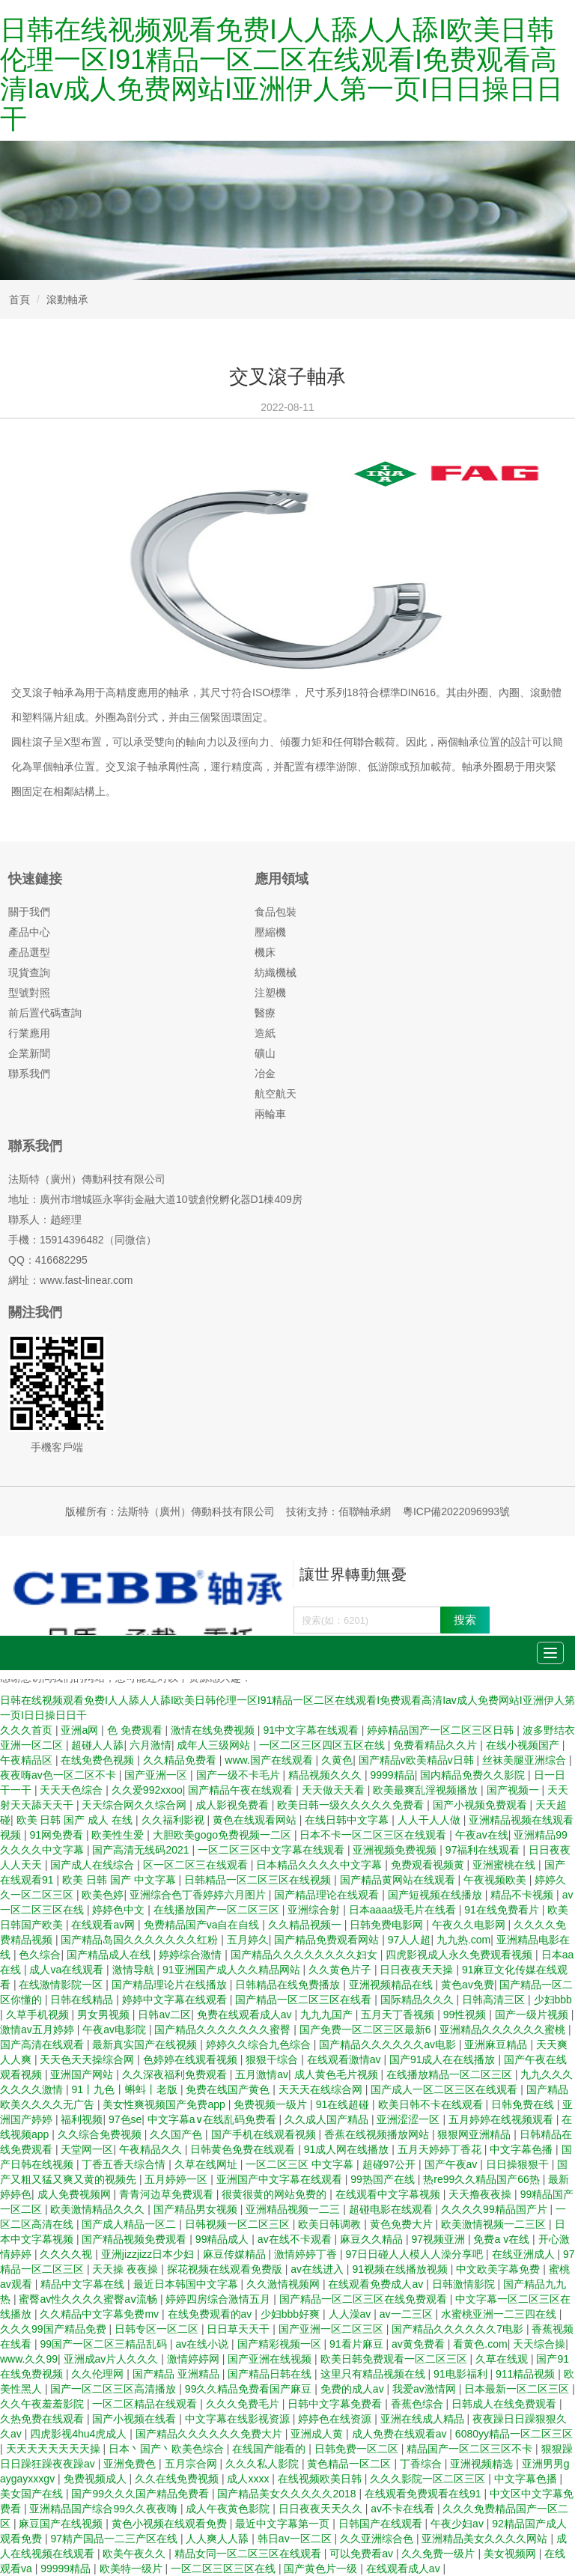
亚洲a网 (81, 1730)
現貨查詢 (29, 972)
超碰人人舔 (97, 1745)
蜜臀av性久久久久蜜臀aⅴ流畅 (89, 2299)
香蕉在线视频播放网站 (378, 2134)
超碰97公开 (390, 2164)
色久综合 (40, 1955)
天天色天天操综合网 (88, 2059)
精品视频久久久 (326, 1775)
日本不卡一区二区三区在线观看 (374, 1835)
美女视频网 (511, 2554)
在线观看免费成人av (377, 2284)
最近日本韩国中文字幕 (187, 2284)
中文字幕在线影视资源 (239, 2419)
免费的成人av (353, 2389)
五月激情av (261, 2074)
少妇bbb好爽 (292, 2314)
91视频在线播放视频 (401, 2269)
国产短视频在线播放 (436, 1895)
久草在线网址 (207, 2164)
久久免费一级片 (439, 2554)
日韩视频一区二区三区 (239, 2224)
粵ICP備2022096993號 (456, 1511)
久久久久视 (67, 2254)
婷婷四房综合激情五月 (219, 2299)
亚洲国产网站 (83, 2074)
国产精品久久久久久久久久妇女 (305, 1955)
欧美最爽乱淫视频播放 (427, 1790)
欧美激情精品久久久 (98, 2209)
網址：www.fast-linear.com (70, 1280)
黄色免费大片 (403, 2224)
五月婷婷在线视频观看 (502, 2119)
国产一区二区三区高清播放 (114, 2389)
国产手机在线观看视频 (265, 2134)
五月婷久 (248, 1940)
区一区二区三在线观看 (197, 1865)
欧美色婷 (103, 1895)
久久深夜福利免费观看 (176, 2074)
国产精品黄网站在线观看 (399, 1880)
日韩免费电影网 (388, 1925)
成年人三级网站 (215, 1745)
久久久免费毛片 (244, 2404)
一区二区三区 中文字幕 (301, 2164)
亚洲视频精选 (483, 2464)
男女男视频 (105, 2015)
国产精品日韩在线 (271, 2374)
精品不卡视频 (523, 1895)
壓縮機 (270, 932)
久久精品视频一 (306, 1925)
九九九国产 (328, 2015)
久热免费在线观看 (43, 2419)
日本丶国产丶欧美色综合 (168, 2449)
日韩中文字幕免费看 (336, 2404)
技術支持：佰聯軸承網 (338, 1511)
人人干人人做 (430, 1820)
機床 (265, 952)
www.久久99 (29, 2359)
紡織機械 (275, 972)
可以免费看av (362, 2554)
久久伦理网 (99, 2374)
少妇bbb (553, 2000)
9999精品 (392, 1775)
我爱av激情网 (425, 2389)
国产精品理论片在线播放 (171, 1985)
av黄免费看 (420, 2344)
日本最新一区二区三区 (518, 2389)
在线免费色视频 (99, 1760)
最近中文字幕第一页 (283, 2524)
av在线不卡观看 (296, 2239)
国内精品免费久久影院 (474, 1775)
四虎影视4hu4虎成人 (80, 2434)
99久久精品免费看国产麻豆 (249, 2389)
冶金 (265, 1074)
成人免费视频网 (75, 2194)
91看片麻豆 (357, 2344)
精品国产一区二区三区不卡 (471, 2449)
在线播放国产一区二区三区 (217, 1910)
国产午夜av (453, 2164)
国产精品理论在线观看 (328, 1895)
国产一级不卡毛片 (239, 1775)
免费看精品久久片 (436, 1745)
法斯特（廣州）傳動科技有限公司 (86, 1179)
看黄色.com (480, 2344)
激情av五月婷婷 (38, 2029)
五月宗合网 (192, 2464)
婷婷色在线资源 (336, 2419)
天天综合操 (539, 2344)
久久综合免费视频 (101, 2134)
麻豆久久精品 (373, 2239)
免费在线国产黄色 (229, 2089)
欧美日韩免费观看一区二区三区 (395, 2359)
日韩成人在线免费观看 (505, 2404)
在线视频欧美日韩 (321, 2479)
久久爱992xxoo (147, 1790)
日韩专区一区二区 (158, 2329)
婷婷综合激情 (192, 1955)
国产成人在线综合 (93, 1865)
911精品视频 (527, 2374)
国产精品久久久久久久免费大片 (210, 2434)
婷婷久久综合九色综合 (260, 2044)
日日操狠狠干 (519, 2164)
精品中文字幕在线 (83, 2284)
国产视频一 (514, 1790)
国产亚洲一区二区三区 (332, 2329)
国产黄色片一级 (322, 2569)
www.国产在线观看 (270, 1760)
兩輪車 (270, 1114)
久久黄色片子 (341, 1970)
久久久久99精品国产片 (495, 2209)
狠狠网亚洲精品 (475, 2134)
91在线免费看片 (502, 1910)
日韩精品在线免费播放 (289, 1985)
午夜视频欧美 (496, 1880)
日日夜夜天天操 (418, 1970)
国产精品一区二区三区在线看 (304, 2000)
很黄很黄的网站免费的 (275, 2194)
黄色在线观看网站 (256, 1820)
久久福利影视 (174, 1820)
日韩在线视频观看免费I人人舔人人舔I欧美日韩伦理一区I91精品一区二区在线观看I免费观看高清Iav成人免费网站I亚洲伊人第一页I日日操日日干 (281, 74)
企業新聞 (29, 1053)
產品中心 (29, 932)
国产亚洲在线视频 (271, 2359)
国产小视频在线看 (135, 2419)
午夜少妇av (459, 2524)
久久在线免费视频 (178, 2479)
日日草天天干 (240, 2329)
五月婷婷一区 (177, 2179)
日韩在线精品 (83, 2000)
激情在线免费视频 (214, 1730)
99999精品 (67, 2569)
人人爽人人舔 (219, 2539)
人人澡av (351, 2314)
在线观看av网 (104, 1925)
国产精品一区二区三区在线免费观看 (364, 2299)
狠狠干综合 (273, 2059)
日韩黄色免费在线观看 (244, 2149)
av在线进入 (318, 2269)
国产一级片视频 (533, 2015)
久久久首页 (27, 1730)
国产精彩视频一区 (280, 2344)
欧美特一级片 (132, 2569)
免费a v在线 (502, 2239)
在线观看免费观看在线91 (424, 2494)
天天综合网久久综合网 (135, 1805)
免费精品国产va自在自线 (203, 1925)
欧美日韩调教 (331, 2224)
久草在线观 (503, 2359)
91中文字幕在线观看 (312, 1730)
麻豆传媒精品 (236, 2254)
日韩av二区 (164, 2015)
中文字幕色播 (523, 2149)
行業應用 (29, 1033)
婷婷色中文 (119, 1910)
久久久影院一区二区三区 (429, 2479)
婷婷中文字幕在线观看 (176, 2000)
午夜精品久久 (152, 2149)
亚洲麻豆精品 (497, 2044)
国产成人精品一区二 (130, 2224)
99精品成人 (223, 2239)
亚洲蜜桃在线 (505, 1865)
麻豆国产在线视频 (62, 2524)
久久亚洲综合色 (378, 2539)
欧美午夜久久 (135, 2554)
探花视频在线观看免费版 (226, 2269)
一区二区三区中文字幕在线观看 (272, 1850)
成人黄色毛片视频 (337, 2074)
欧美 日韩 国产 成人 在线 (76, 1820)
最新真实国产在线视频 (146, 2044)
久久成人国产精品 (328, 2119)
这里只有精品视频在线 (374, 2374)
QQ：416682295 (48, 1260)
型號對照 (29, 993)
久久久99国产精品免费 (54, 2329)
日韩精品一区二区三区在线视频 (259, 1880)
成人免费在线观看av (401, 2434)
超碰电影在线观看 (392, 2209)
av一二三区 (408, 2314)
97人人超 (409, 1940)
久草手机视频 (39, 2015)
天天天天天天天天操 (54, 2449)
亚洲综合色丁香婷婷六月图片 (199, 1895)
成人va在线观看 (67, 1970)
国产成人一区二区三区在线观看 (445, 2089)
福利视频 (82, 2119)
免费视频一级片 (272, 2104)
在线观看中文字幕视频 (389, 2194)
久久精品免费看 (181, 1760)
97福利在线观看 (484, 1850)
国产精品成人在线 (110, 1955)
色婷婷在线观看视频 (191, 2059)
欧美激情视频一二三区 (495, 2224)
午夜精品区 (27, 1760)
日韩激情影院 (465, 2284)
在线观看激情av (345, 2059)
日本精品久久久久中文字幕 (320, 1865)
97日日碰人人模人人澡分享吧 (416, 2254)
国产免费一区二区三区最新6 (366, 2029)
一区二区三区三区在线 (225, 2569)
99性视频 (466, 2015)
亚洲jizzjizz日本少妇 (149, 2254)
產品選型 (29, 952)
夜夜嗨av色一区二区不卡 (59, 1775)
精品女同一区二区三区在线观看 (249, 2554)
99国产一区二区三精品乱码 (104, 2344)
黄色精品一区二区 (350, 2464)
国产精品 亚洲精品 (177, 2374)
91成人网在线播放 (348, 2149)
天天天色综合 (73, 1790)
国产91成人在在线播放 (443, 2059)
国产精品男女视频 (196, 2209)
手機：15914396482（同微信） (82, 1240)
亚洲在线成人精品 (423, 2419)
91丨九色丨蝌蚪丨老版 (125, 2089)
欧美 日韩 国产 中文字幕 (120, 1880)
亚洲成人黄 (318, 2434)
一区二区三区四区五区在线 (323, 1745)
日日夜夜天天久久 (322, 2509)
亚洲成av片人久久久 (113, 2359)
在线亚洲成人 (525, 2254)
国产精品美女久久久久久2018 (288, 2494)
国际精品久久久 (418, 2000)
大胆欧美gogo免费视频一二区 (223, 1835)
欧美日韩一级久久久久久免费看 (352, 1805)
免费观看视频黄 (429, 1865)
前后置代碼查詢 (45, 1013)
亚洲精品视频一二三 (294, 2209)
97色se (125, 2119)
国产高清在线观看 (43, 2044)
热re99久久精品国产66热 (482, 2179)
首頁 (19, 299)
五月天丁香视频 (399, 2015)
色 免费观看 (136, 1730)
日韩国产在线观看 (381, 2524)
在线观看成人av (404, 2569)
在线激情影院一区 (62, 1985)
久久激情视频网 (284, 2284)
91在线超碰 (344, 2104)
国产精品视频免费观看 (135, 2239)
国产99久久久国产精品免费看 (141, 2494)
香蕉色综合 (418, 2404)
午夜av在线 (481, 1835)
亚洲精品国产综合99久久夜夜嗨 (104, 2509)
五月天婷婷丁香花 (441, 2149)
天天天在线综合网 (322, 2089)
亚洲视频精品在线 (392, 1985)
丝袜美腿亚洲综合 (525, 1760)
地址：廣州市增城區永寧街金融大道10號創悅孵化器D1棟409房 (155, 1199)
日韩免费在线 (524, 2104)
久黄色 (337, 1760)
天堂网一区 (87, 2149)
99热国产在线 (383, 2179)
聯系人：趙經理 (45, 1219)
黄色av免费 (467, 1985)
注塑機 (270, 993)
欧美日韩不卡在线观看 (432, 2104)
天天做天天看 (335, 1790)
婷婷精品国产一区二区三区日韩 (442, 1730)
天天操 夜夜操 (126, 2269)
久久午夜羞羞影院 (43, 2404)
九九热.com (463, 1940)
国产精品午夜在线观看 (242, 1790)
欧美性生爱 (119, 1835)
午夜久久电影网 (470, 1925)
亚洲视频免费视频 (396, 1850)
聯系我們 (29, 1074)
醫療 (265, 1013)
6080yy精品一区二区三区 (514, 2434)
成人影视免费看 (233, 1805)
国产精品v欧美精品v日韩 (418, 1760)
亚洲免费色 (131, 2464)
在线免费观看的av (211, 2314)
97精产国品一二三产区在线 (115, 2539)
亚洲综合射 (315, 1910)
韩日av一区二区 (296, 2539)
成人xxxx (249, 2479)
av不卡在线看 (404, 2509)
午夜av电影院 (115, 2029)
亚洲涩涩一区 (409, 2119)
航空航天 (275, 1094)
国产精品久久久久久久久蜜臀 (223, 2029)
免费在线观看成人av (246, 2015)
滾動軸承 (67, 299)
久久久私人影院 (263, 2464)
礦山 (265, 1053)
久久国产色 (177, 2134)
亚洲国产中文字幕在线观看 (280, 2179)
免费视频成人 (97, 2479)
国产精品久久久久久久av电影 (389, 2044)
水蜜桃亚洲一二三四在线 (500, 2314)
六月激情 (150, 1745)
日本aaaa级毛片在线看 (404, 1910)
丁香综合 (422, 2464)
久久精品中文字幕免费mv (101, 2314)
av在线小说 (203, 2344)
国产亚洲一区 (157, 1775)
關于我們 (29, 912)
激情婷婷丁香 (307, 2254)
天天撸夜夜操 (481, 2194)
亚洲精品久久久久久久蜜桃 (503, 2029)
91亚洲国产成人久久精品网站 (232, 1970)
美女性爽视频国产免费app (165, 2104)
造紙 (265, 1033)
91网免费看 (57, 1835)
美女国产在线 (33, 2494)
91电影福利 (461, 2374)
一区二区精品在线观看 (146, 2404)
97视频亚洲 (439, 2239)
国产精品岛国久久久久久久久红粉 (141, 1940)
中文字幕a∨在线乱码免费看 (213, 2119)
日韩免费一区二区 (357, 2449)
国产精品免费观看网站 (328, 1940)
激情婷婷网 (194, 2359)
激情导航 (134, 1970)
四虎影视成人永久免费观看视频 (460, 1955)
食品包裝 (275, 912)
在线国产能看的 (270, 2449)
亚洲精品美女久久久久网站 (486, 2539)
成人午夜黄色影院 (229, 2509)
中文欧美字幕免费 (499, 2269)
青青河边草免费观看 (167, 2194)
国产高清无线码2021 (142, 1850)
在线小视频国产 (524, 1745)
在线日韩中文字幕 (348, 1820)
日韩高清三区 (495, 2000)
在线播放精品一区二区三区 (450, 2074)
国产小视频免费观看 (481, 1805)
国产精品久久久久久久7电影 (459, 2329)
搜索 (465, 1619)
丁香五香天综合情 (125, 2164)
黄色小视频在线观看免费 (171, 2524)
